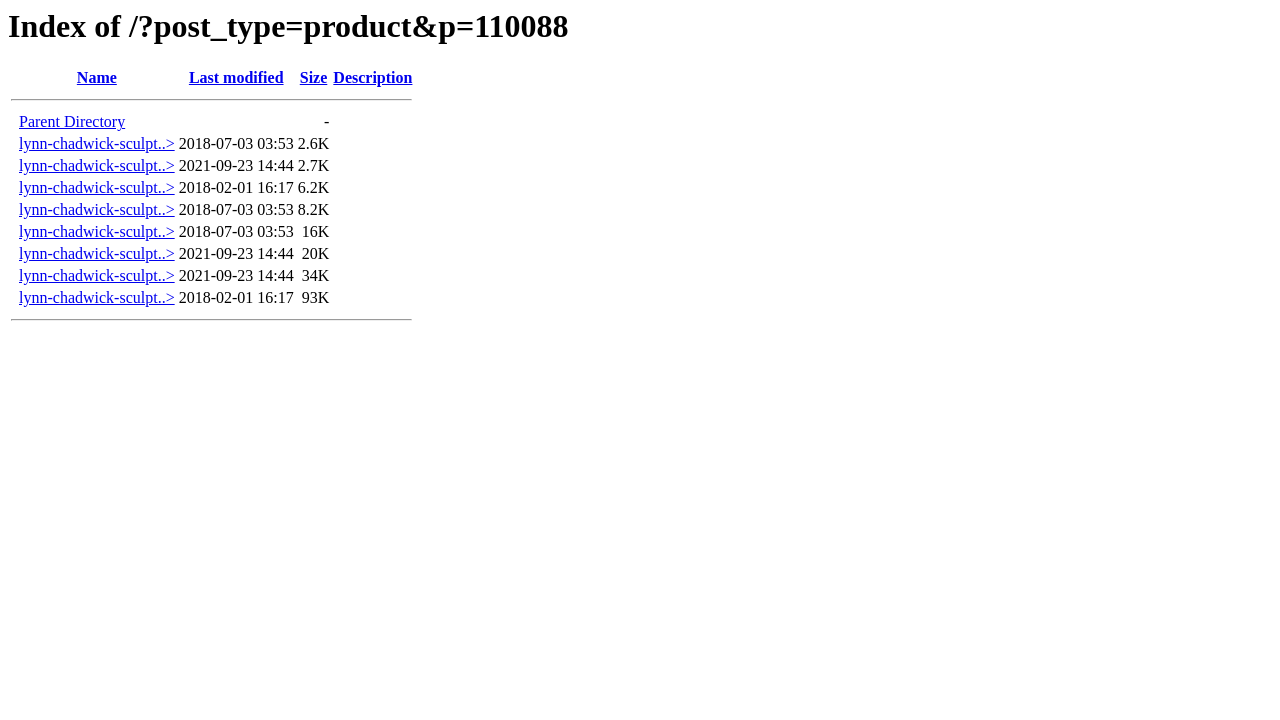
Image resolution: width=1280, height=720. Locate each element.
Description (372, 77)
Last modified (236, 77)
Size (314, 77)
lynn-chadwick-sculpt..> (97, 143)
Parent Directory (72, 121)
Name (97, 77)
